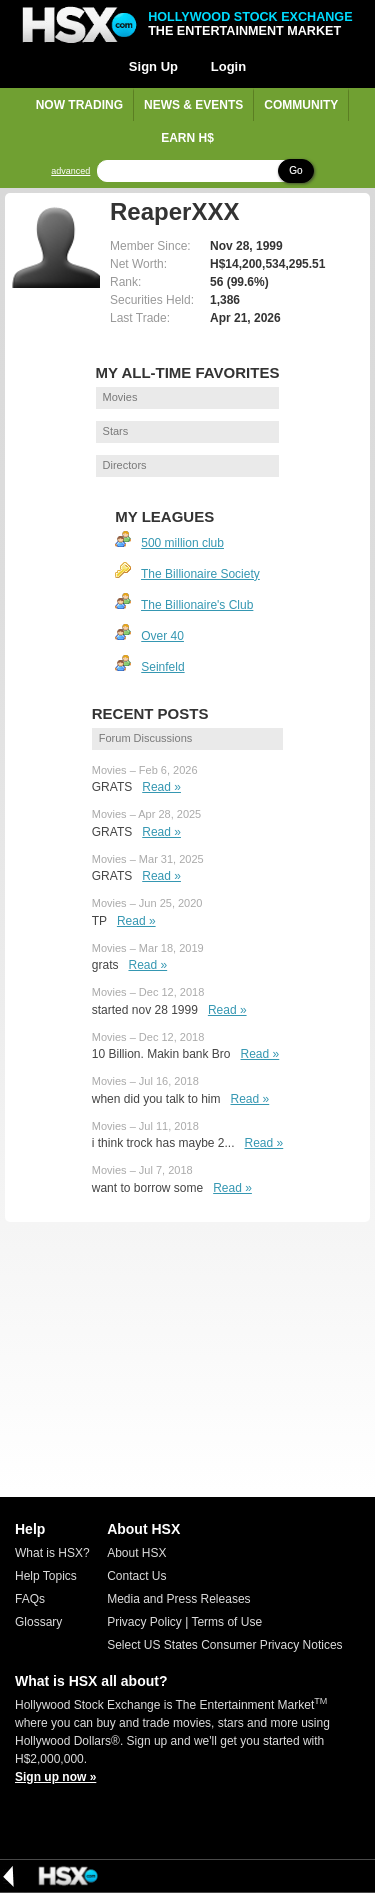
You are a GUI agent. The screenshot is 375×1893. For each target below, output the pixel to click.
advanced (70, 171)
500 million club (182, 543)
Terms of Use (226, 1622)
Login (228, 66)
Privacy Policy (144, 1622)
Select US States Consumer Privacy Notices (224, 1645)
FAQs (30, 1599)
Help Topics (46, 1576)
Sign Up (153, 66)
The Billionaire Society (200, 574)
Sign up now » (55, 1777)
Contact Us (136, 1576)
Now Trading (79, 105)
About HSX (136, 1553)
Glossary (38, 1622)
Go (295, 170)
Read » (161, 787)
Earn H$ (187, 138)
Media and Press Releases (178, 1599)
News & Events (193, 105)
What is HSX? (52, 1553)
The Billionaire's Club (197, 605)
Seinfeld (162, 667)
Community (301, 105)
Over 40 (162, 636)
